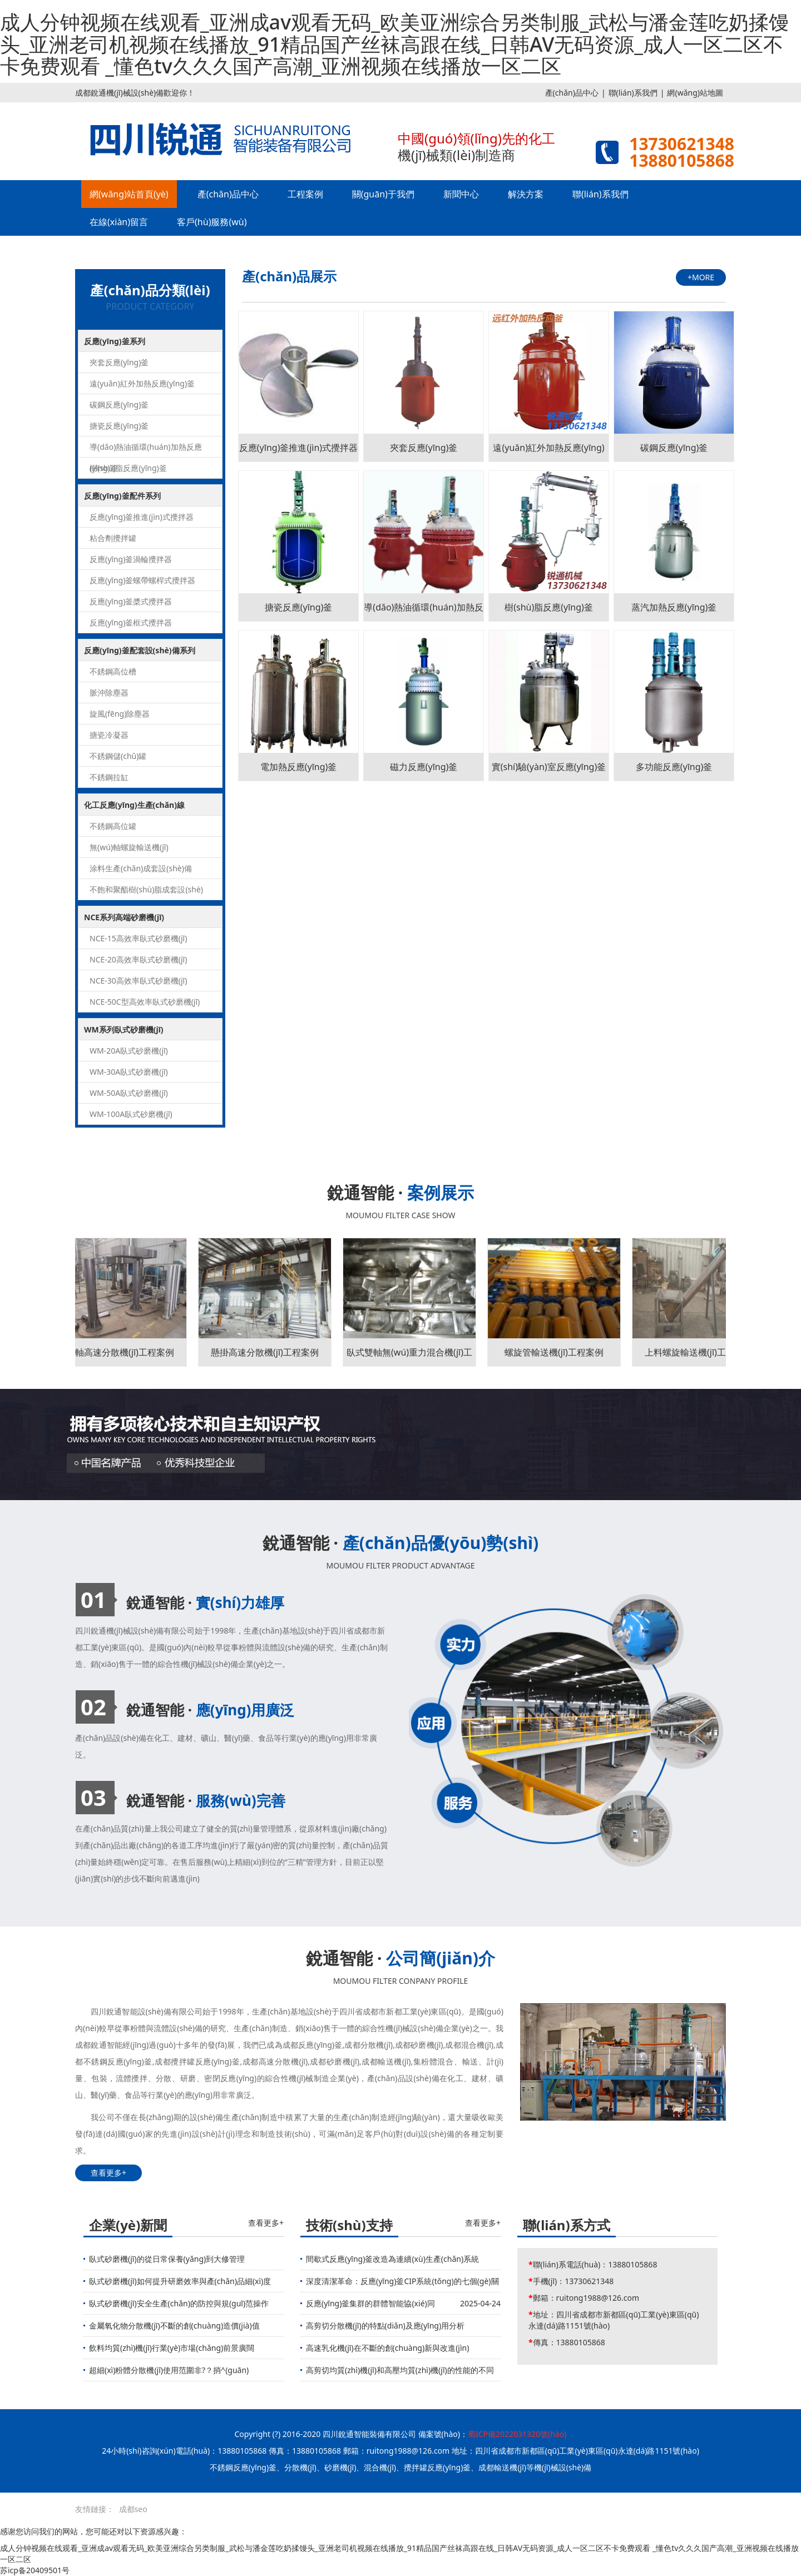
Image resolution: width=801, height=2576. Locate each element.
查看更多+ (108, 2172)
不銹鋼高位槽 (113, 671)
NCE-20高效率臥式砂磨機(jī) (138, 959)
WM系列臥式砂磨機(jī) (124, 1029)
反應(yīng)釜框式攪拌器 (131, 622)
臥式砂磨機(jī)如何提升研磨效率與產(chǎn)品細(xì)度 (180, 2281)
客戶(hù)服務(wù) (211, 222)
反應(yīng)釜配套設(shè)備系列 (139, 650)
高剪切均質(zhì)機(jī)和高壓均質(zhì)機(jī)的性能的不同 (400, 2370)
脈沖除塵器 (109, 692)
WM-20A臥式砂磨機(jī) (129, 1050)
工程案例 (305, 194)
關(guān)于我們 (383, 194)
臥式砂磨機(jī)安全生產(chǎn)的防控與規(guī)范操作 (179, 2303)
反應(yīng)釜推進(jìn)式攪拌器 (142, 517)
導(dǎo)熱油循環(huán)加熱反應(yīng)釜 (146, 449)
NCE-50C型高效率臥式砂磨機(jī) (145, 1001)
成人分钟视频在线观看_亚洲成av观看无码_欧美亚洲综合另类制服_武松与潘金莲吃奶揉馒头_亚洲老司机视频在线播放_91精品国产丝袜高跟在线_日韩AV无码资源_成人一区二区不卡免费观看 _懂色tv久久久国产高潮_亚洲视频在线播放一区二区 (394, 44)
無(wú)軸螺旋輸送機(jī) (129, 847)
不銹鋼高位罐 (113, 826)
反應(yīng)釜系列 (114, 341)
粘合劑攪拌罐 (113, 538)
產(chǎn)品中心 (572, 92)
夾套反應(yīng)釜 (119, 362)
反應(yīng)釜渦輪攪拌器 (131, 559)
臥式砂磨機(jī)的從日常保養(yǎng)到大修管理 (167, 2259)
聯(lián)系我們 (633, 92)
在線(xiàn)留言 (119, 222)
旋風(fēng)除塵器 (120, 713)
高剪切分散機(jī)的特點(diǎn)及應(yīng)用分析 (385, 2325)
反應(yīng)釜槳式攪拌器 (131, 601)
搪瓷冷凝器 (109, 734)
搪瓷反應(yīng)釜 (119, 425)
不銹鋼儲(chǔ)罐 (118, 756)
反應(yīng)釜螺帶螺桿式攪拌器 (142, 580)
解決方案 (525, 194)
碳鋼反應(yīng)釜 (119, 404)
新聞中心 (461, 194)
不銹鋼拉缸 (109, 777)
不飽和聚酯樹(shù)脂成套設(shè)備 (146, 892)
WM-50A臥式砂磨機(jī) (129, 1093)
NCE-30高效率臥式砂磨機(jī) (138, 980)
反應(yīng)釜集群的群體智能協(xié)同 (370, 2303)
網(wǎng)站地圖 (695, 92)
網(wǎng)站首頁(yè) (129, 194)
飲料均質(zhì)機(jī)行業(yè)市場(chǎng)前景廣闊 (171, 2347)
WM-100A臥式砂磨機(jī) (131, 1114)
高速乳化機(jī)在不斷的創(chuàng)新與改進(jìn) (387, 2347)
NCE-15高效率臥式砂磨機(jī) (138, 938)
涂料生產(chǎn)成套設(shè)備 (141, 868)
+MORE (701, 277)
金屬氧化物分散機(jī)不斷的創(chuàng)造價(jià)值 (174, 2325)
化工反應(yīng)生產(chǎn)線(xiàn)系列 (134, 808)
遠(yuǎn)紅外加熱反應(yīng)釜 (142, 383)
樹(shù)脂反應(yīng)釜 (128, 468)
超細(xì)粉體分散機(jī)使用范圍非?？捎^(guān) (169, 2370)
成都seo (133, 2509)
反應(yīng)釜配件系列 (122, 495)
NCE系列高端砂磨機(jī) (124, 917)
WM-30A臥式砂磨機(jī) (129, 1071)
